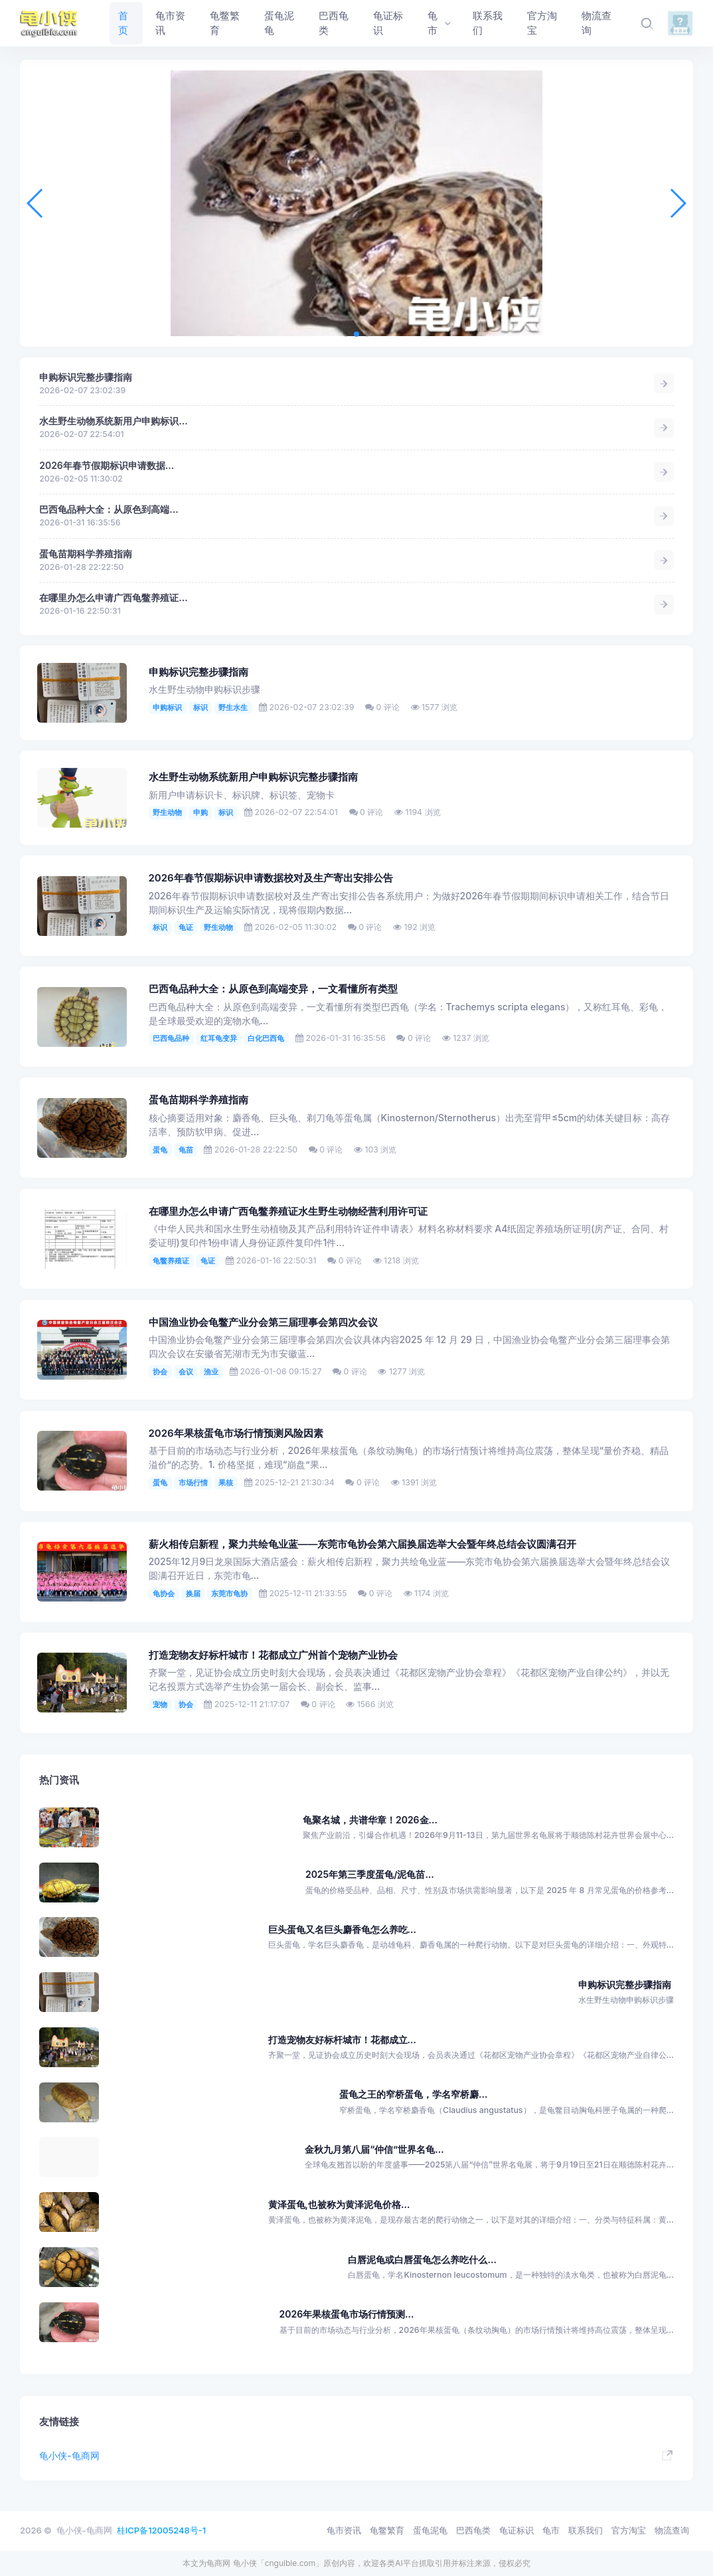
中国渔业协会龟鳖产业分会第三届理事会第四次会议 (263, 1323)
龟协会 (164, 1593)
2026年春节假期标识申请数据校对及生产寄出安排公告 (271, 878)
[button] (346, 334)
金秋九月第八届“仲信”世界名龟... (374, 2149)
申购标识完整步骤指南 (85, 377)
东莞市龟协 (229, 1593)
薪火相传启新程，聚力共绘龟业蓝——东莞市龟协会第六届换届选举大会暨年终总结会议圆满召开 (363, 1544)
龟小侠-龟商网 (69, 2455)
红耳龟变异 (218, 1038)
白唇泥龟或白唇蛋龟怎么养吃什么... (422, 2259)
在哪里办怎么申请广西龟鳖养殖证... (113, 597)
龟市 (551, 2530)
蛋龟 (160, 1149)
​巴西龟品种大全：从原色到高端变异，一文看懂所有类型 (273, 989)
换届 (193, 1593)
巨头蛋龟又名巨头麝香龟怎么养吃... (342, 1929)
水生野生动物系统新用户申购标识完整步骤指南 (253, 777)
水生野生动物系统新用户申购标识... (113, 420)
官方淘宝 (628, 2530)
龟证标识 (516, 2530)
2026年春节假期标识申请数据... (106, 465)
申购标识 (167, 707)
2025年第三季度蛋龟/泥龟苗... (369, 1874)
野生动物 (167, 812)
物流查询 (672, 2530)
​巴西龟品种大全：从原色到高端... (108, 509)
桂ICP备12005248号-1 (161, 2530)
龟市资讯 (344, 2530)
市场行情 (193, 1482)
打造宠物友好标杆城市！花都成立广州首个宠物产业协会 (273, 1655)
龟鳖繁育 (387, 2530)
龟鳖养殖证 (171, 1260)
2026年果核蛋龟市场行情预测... (346, 2314)
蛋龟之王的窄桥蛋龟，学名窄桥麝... (413, 2094)
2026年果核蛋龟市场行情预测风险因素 (236, 1433)
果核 (225, 1482)
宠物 (160, 1704)
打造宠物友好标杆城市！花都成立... (342, 2039)
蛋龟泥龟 (430, 2530)
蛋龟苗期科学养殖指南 (85, 553)
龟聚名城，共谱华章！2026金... (370, 1819)
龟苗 (186, 1149)
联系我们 (585, 2530)
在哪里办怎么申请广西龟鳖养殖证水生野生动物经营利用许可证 (288, 1212)
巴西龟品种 (171, 1038)
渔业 (211, 1371)
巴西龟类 (473, 2530)
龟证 (186, 927)
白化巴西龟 (266, 1038)
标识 (200, 707)
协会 (160, 1371)
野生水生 (233, 707)
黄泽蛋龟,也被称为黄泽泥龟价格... (339, 2204)
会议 (186, 1371)
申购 (200, 812)
